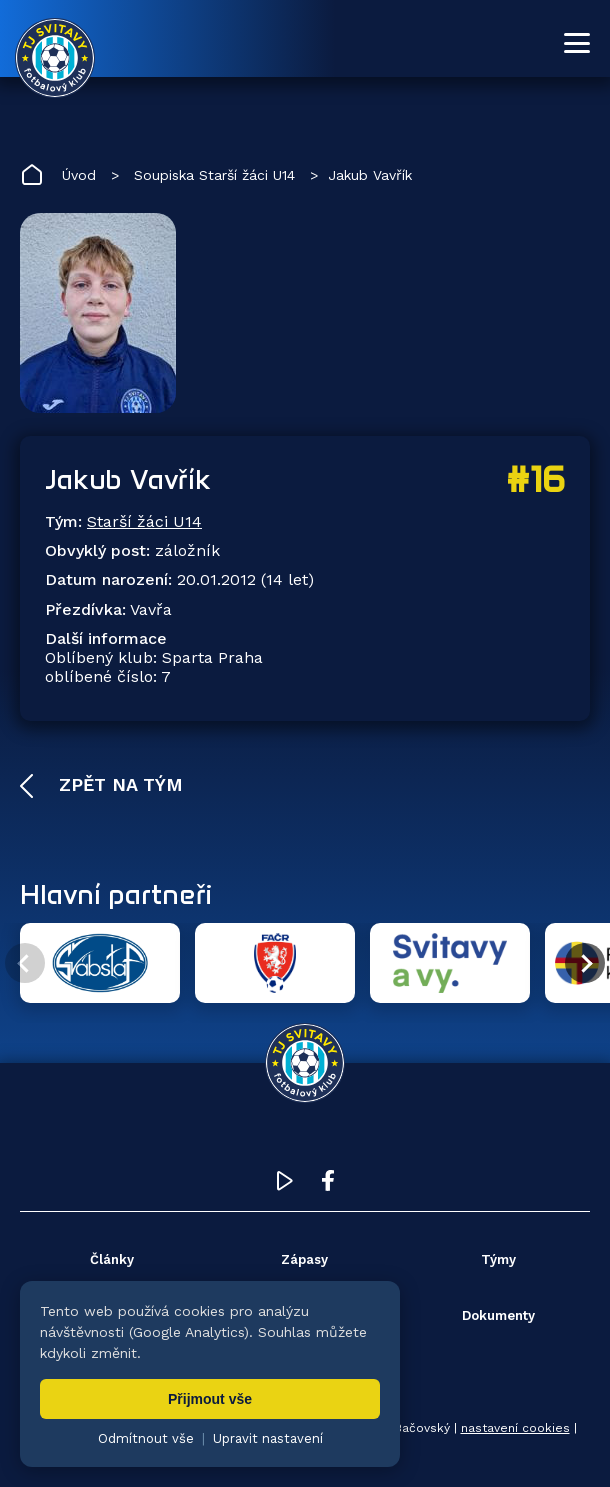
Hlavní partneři (116, 894)
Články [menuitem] (112, 1259)
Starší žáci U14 (144, 521)
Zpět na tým (118, 784)
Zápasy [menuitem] (304, 1259)
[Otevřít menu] (577, 43)
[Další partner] (585, 963)
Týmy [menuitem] (498, 1259)
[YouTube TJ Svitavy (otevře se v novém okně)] (285, 1185)
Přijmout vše (210, 1399)
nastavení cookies (515, 1428)
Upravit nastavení (268, 1438)
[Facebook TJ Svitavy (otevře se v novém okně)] (328, 1185)
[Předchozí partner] (25, 963)
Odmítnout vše (146, 1438)
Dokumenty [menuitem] (498, 1315)
